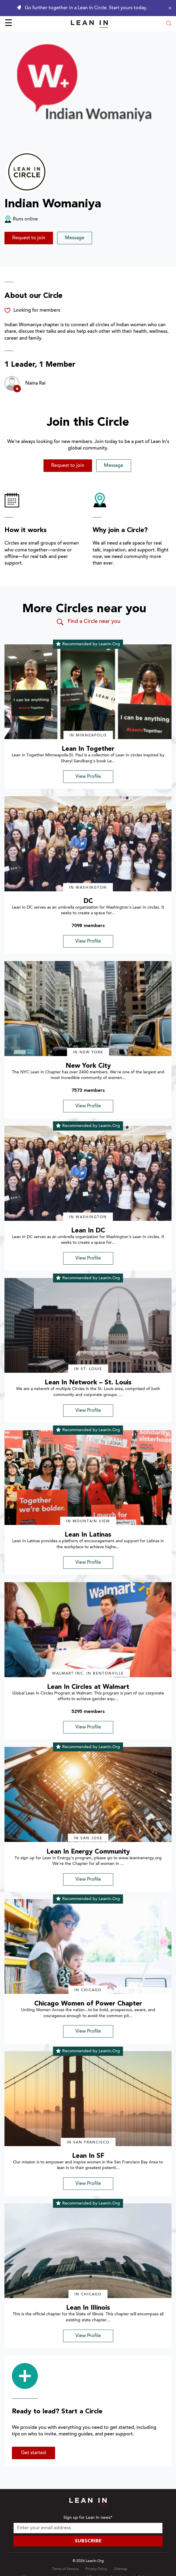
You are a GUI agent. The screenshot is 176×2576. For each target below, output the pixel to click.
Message (74, 238)
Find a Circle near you (88, 622)
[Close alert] (169, 8)
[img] (88, 691)
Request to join (28, 238)
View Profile (88, 776)
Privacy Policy (96, 2569)
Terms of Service (65, 2569)
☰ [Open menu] (8, 23)
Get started (33, 2453)
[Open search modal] (169, 24)
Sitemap (120, 2569)
